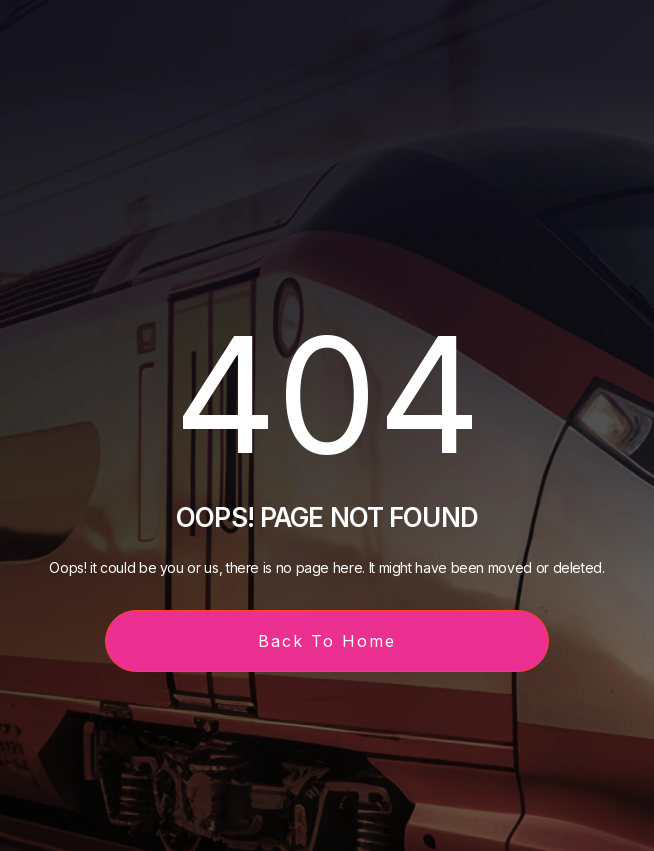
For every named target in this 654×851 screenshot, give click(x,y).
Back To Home (327, 641)
